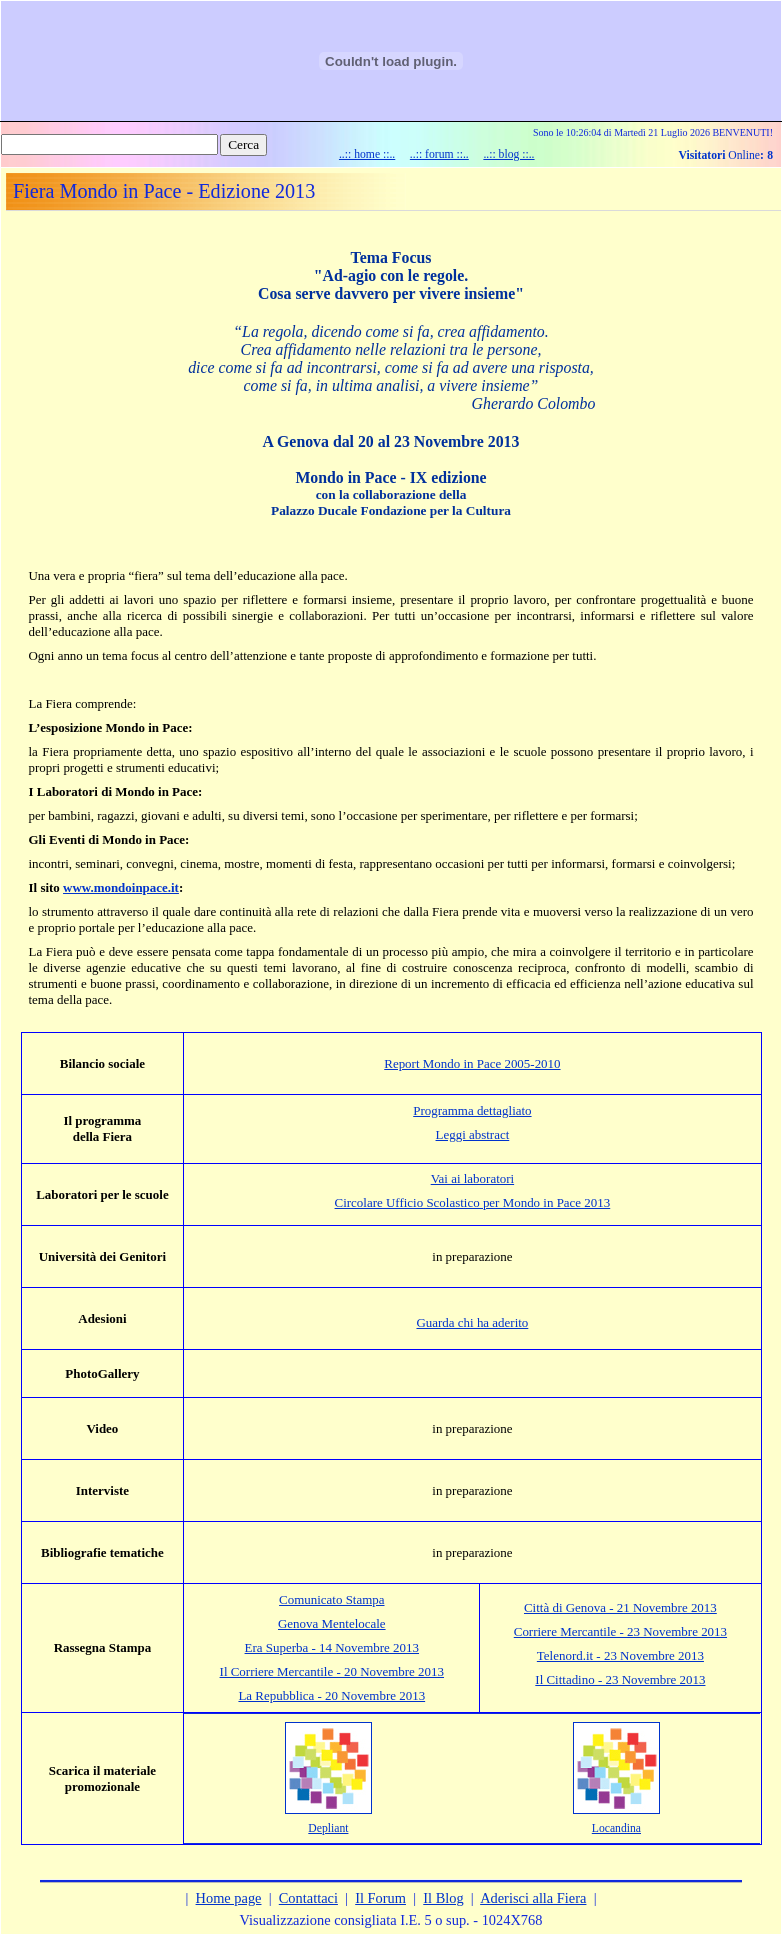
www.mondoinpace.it (121, 887)
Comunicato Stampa (331, 1599)
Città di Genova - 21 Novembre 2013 (620, 1607)
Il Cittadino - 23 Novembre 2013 (620, 1679)
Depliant (328, 1828)
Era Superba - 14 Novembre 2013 (332, 1647)
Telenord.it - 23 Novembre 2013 (620, 1655)
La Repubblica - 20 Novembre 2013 (331, 1695)
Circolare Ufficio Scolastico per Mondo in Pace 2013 (473, 1202)
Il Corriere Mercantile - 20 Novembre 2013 (332, 1671)
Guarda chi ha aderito (472, 1322)
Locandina (616, 1828)
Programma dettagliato (472, 1110)
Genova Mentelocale (332, 1623)
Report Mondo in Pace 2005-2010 (472, 1063)
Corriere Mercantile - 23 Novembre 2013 (620, 1631)
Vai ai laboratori (472, 1178)
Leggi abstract (473, 1134)
